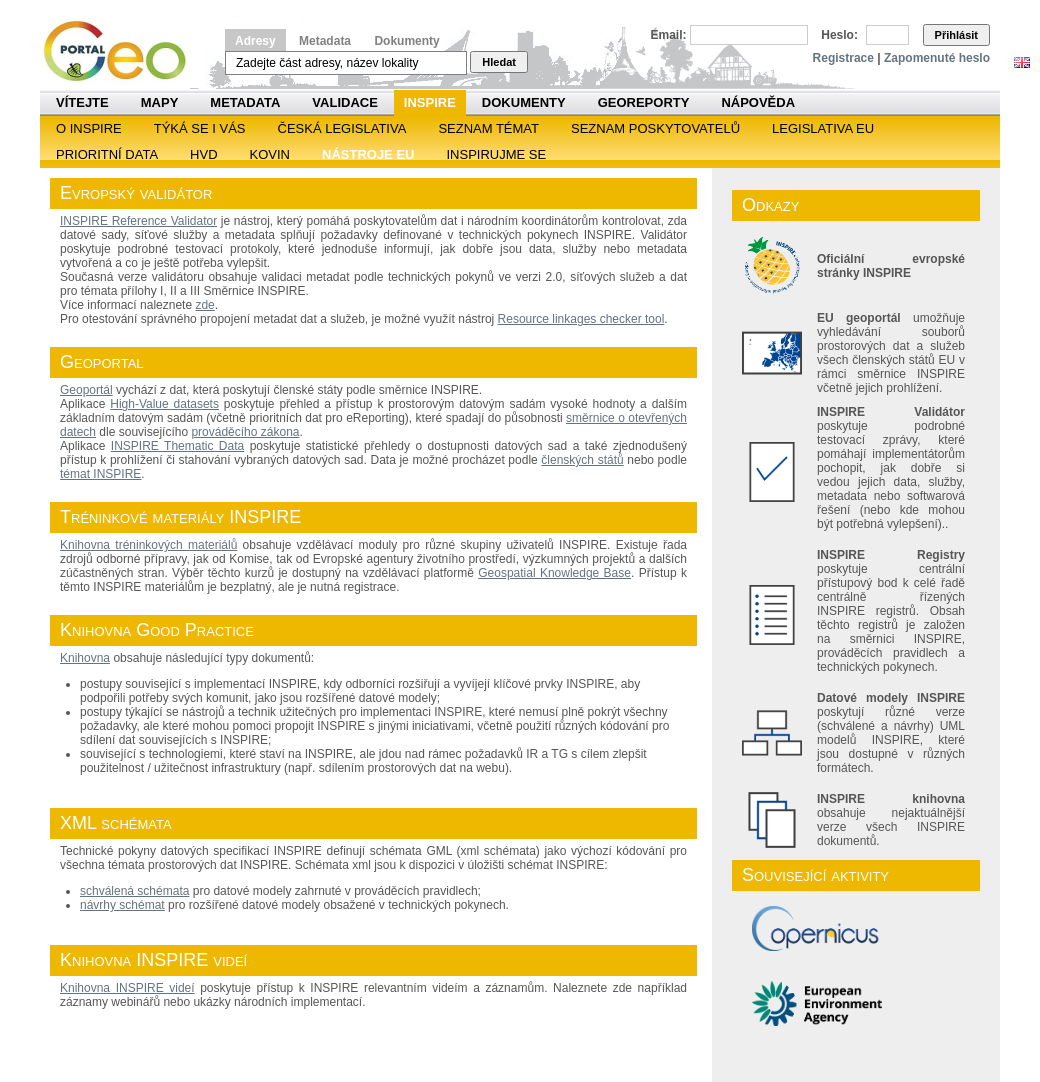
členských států (582, 460)
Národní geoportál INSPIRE (122, 51)
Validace (344, 102)
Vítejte (82, 102)
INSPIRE (430, 102)
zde (204, 305)
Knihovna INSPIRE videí (127, 988)
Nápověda (758, 102)
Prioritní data (107, 154)
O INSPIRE (89, 128)
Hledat (499, 62)
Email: (669, 35)
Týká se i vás (200, 128)
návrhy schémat (122, 905)
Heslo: (839, 35)
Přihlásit (956, 35)
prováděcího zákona (245, 432)
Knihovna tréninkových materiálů (148, 545)
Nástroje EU (368, 154)
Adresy (255, 41)
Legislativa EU (823, 128)
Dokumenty (406, 41)
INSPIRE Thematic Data (177, 446)
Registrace (843, 58)
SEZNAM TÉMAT (488, 128)
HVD (203, 154)
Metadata (325, 41)
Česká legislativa (342, 128)
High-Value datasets (164, 404)
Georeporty (644, 102)
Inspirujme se (496, 154)
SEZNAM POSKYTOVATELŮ (655, 128)
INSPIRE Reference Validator (138, 221)
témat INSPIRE (100, 474)
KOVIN (270, 154)
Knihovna (85, 658)
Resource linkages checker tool (581, 319)
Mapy (160, 102)
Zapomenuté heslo (937, 58)
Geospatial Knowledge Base (554, 573)
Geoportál (86, 390)
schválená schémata (134, 891)
